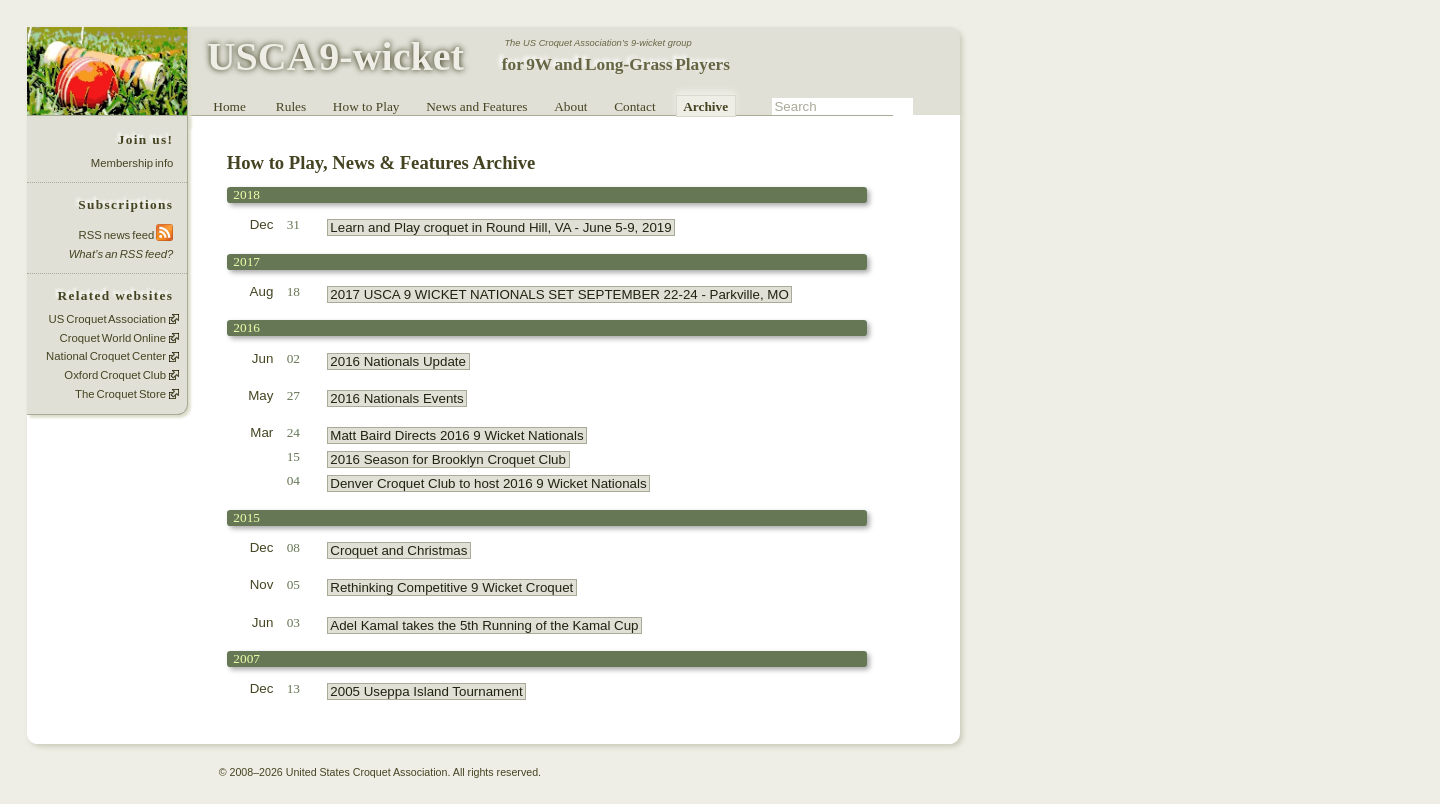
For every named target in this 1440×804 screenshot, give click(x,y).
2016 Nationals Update (398, 361)
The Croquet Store (120, 394)
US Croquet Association (107, 319)
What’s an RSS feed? (121, 254)
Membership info (132, 163)
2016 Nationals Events (396, 398)
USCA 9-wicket (335, 56)
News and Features (476, 106)
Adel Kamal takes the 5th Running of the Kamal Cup (484, 625)
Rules (291, 106)
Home (229, 106)
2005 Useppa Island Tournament (426, 691)
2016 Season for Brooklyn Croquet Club (448, 459)
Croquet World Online (113, 338)
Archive (705, 106)
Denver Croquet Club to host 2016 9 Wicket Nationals (488, 483)
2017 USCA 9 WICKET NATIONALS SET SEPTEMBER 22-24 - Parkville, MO (559, 294)
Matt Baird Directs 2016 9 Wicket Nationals (456, 435)
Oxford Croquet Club (115, 375)
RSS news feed (126, 234)
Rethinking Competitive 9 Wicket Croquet (451, 587)
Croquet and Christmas (398, 550)
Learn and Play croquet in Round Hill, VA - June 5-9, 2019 (500, 227)
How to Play (366, 106)
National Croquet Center (106, 357)
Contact (634, 106)
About (570, 106)
